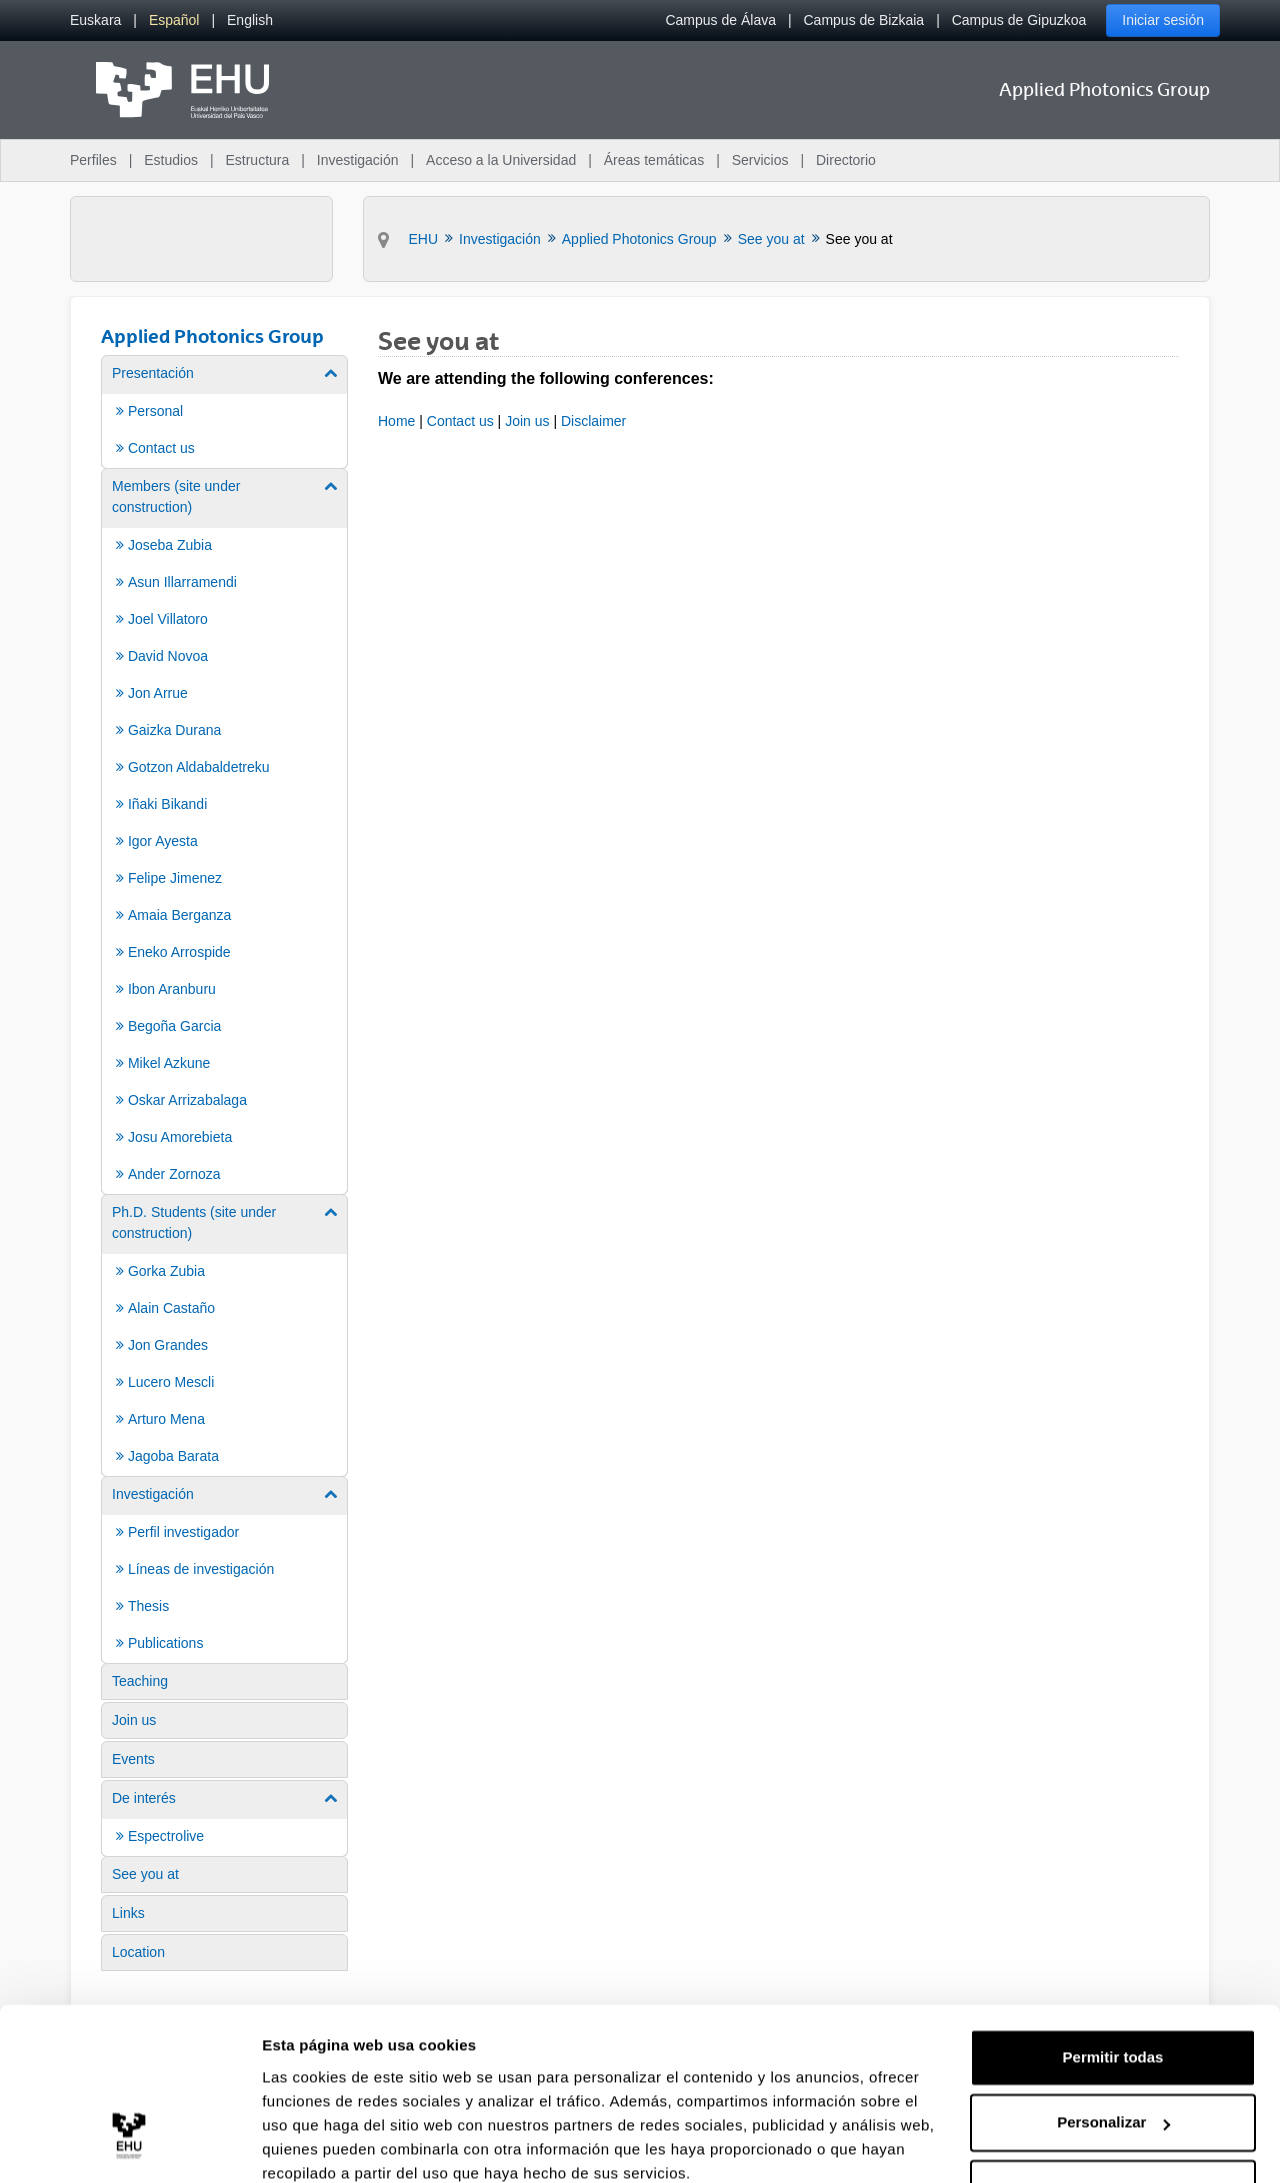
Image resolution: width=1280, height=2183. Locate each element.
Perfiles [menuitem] (93, 160)
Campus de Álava (720, 20)
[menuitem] (95, 20)
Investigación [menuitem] (358, 160)
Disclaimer (593, 421)
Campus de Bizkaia (864, 20)
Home (396, 421)
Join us (527, 421)
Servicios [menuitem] (760, 160)
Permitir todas (1113, 1972)
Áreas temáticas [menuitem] (654, 160)
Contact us (460, 421)
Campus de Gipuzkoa (1019, 20)
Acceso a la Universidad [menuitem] (501, 160)
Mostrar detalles (320, 2143)
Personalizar (1113, 2037)
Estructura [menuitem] (257, 160)
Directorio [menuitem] (846, 160)
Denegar (1113, 2103)
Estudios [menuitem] (171, 160)
